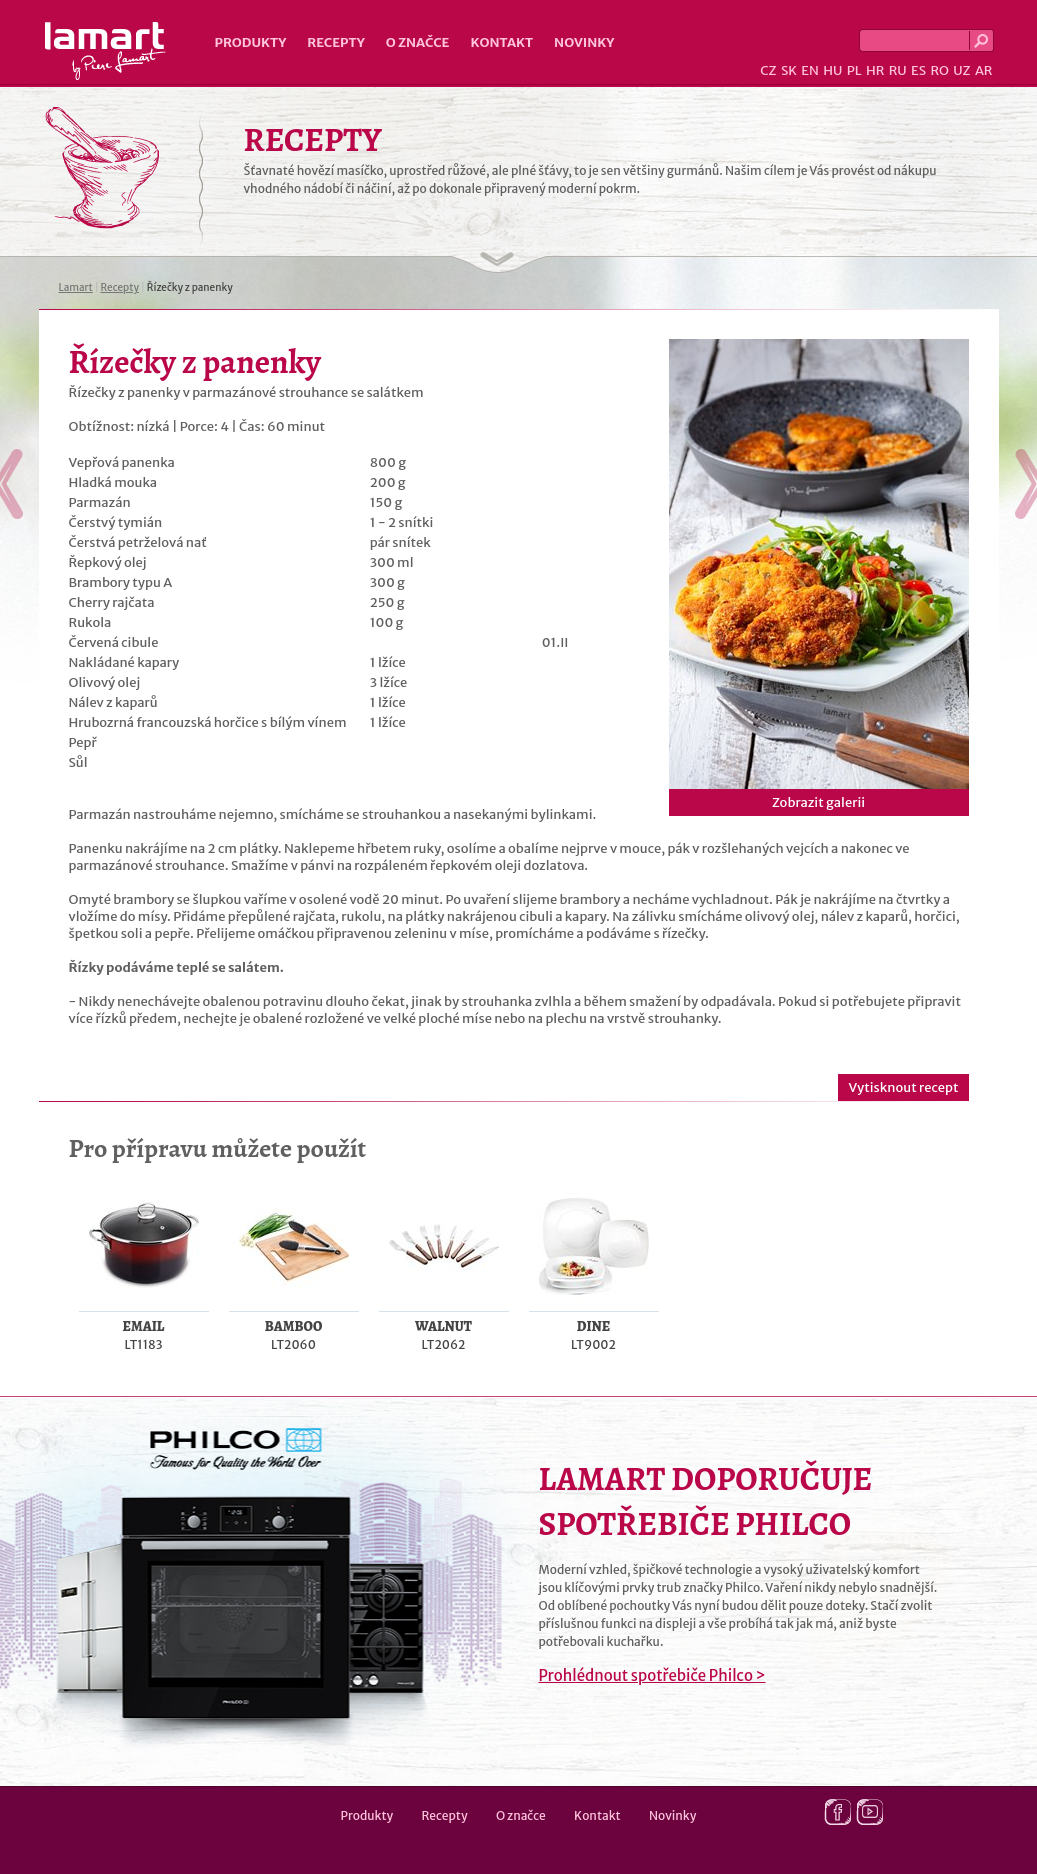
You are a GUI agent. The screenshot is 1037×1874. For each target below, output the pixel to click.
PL (854, 70)
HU (832, 70)
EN (810, 70)
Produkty (251, 42)
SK (789, 70)
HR (875, 70)
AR (984, 70)
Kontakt (501, 42)
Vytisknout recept (903, 1087)
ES (918, 70)
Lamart (105, 51)
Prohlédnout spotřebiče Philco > (652, 1675)
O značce (418, 42)
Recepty (335, 42)
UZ (961, 70)
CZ (768, 70)
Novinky (584, 42)
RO (939, 70)
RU (898, 70)
